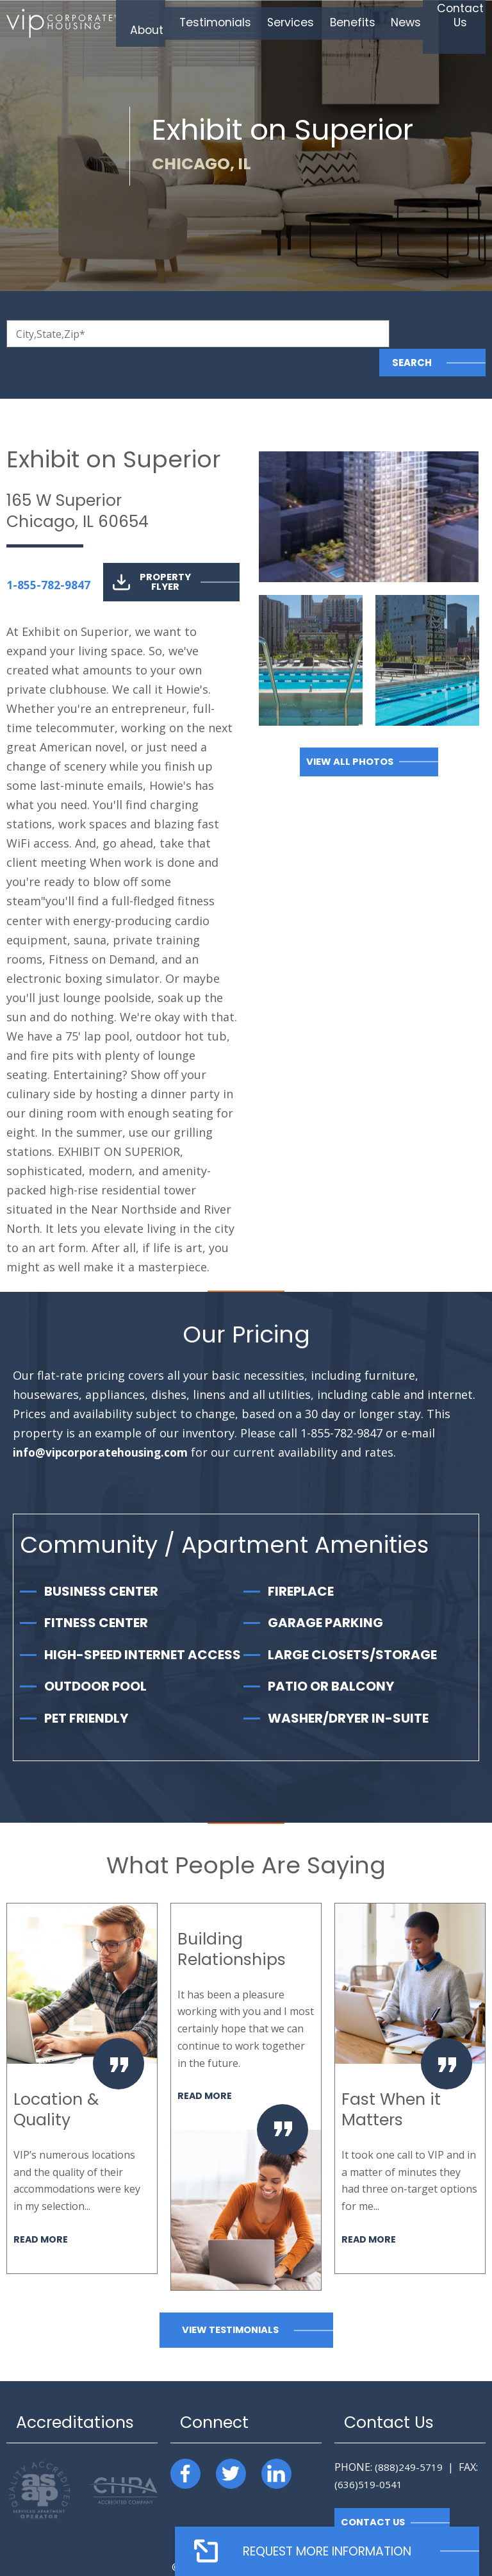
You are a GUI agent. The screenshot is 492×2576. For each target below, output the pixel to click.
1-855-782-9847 (48, 556)
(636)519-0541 (368, 2455)
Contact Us (374, 2493)
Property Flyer (152, 553)
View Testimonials (230, 2301)
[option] (82, 2059)
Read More (41, 2209)
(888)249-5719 (409, 2438)
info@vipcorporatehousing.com (103, 1424)
